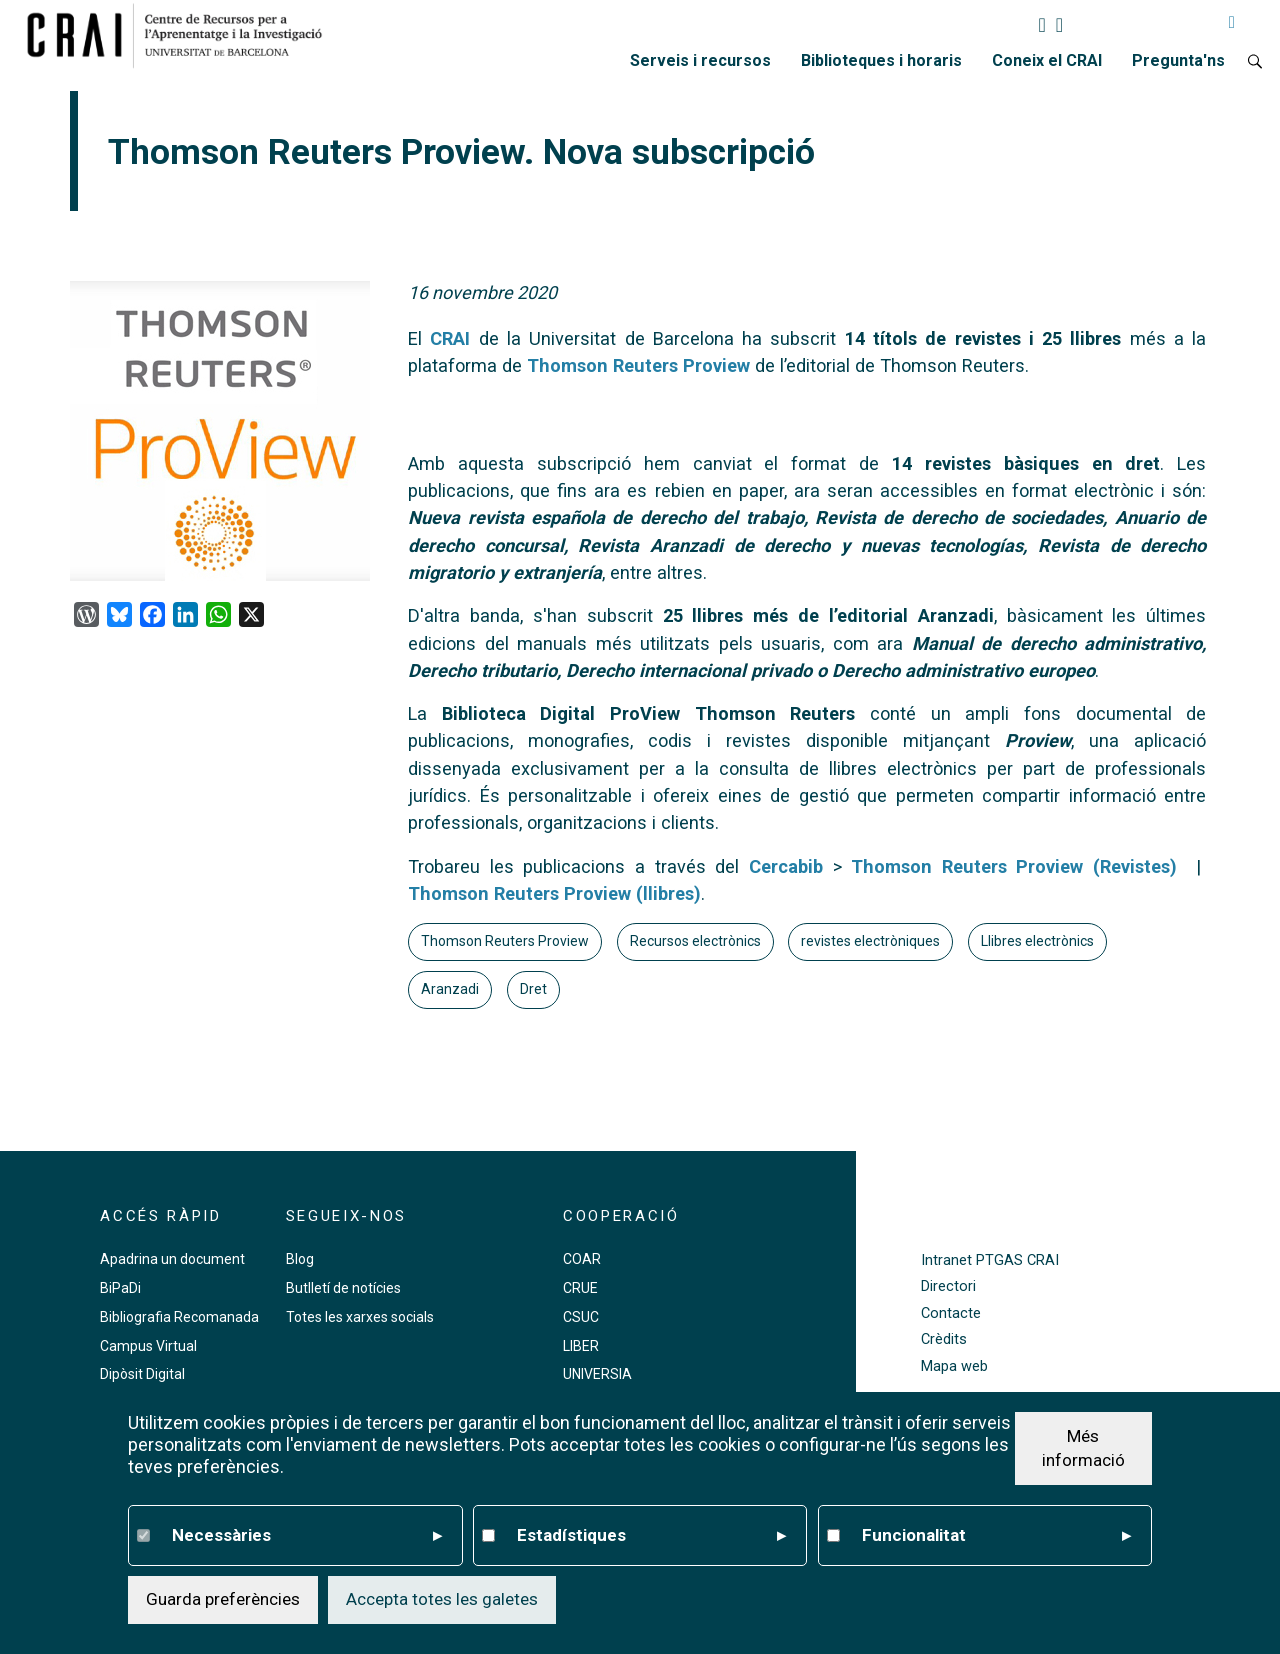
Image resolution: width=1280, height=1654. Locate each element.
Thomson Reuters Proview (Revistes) (1014, 866)
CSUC (581, 1317)
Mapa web (954, 1366)
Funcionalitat (997, 1536)
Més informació (1083, 1448)
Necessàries (307, 1536)
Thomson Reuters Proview (505, 941)
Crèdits (944, 1339)
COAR (582, 1259)
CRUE (580, 1288)
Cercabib (786, 866)
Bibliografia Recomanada (179, 1317)
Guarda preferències (223, 1599)
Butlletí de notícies (343, 1288)
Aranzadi (450, 989)
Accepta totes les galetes (442, 1599)
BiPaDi (120, 1288)
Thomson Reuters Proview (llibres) (554, 893)
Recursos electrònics (695, 941)
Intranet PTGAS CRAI (990, 1260)
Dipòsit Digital (142, 1374)
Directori (948, 1286)
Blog (300, 1259)
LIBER (581, 1346)
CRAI (450, 338)
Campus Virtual (148, 1346)
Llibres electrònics (1037, 941)
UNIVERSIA (597, 1374)
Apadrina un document (172, 1259)
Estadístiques (652, 1536)
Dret (533, 989)
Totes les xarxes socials (360, 1317)
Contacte (951, 1313)
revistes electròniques (870, 941)
